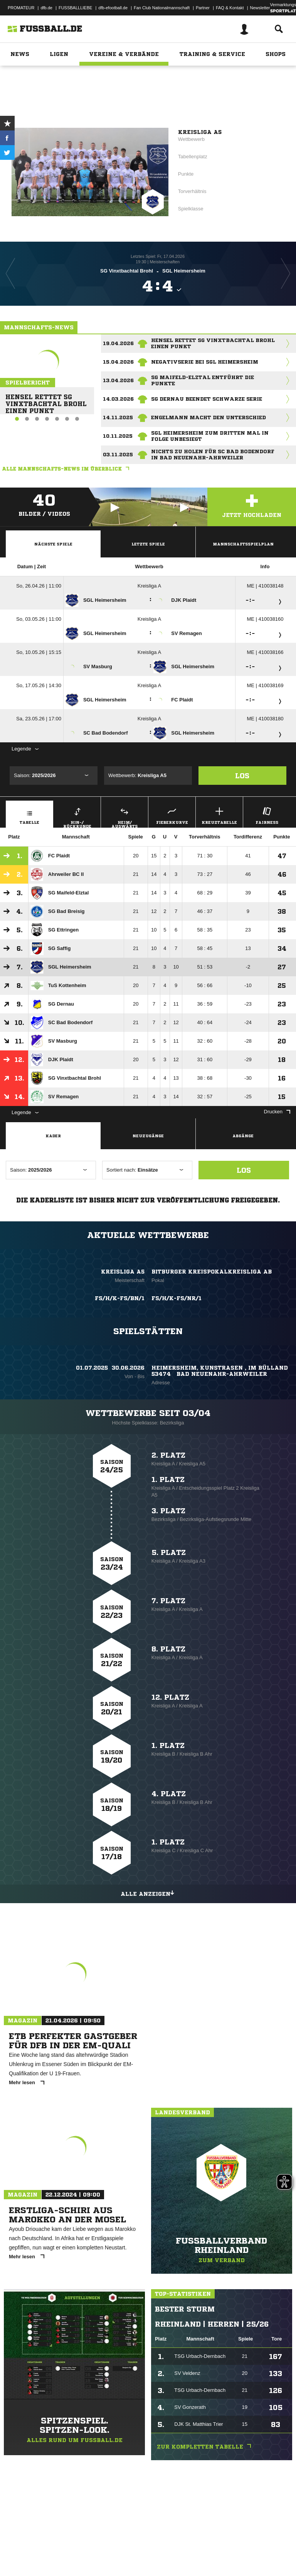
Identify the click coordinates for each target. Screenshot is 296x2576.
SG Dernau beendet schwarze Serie (206, 398)
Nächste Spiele (53, 544)
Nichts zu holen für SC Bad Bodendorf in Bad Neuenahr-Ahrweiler (212, 454)
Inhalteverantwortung (184, 2550)
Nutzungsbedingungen (102, 2550)
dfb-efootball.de (113, 7)
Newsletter (260, 7)
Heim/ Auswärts (124, 816)
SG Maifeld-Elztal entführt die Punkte (202, 380)
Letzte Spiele (148, 544)
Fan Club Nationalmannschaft (162, 7)
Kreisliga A (149, 586)
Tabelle (29, 814)
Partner (203, 7)
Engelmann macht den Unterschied (208, 417)
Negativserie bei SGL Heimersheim (204, 361)
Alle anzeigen (148, 1892)
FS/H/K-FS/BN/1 (120, 1298)
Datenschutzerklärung (54, 2550)
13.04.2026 (118, 380)
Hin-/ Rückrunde (77, 816)
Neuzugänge (148, 1136)
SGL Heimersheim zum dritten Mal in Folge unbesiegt (210, 436)
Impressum (16, 2550)
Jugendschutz (144, 2550)
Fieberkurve (172, 814)
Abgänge (243, 1136)
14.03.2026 (118, 398)
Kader (53, 1136)
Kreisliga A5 (200, 132)
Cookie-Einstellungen (232, 2550)
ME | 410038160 (265, 619)
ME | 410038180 (265, 718)
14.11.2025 (118, 417)
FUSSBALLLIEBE (75, 7)
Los (242, 775)
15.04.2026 (118, 361)
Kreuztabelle (219, 814)
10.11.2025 (118, 436)
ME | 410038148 (265, 586)
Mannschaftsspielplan (243, 544)
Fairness (266, 814)
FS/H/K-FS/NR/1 (176, 1298)
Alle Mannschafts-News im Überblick (67, 468)
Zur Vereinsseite (148, 102)
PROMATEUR (21, 7)
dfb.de (46, 7)
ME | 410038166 (265, 652)
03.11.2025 (118, 454)
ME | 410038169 (265, 685)
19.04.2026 (118, 343)
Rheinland (157, 80)
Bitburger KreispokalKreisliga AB (211, 1271)
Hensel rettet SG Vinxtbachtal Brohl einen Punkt (43, 400)
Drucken (277, 1111)
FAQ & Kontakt (230, 7)
